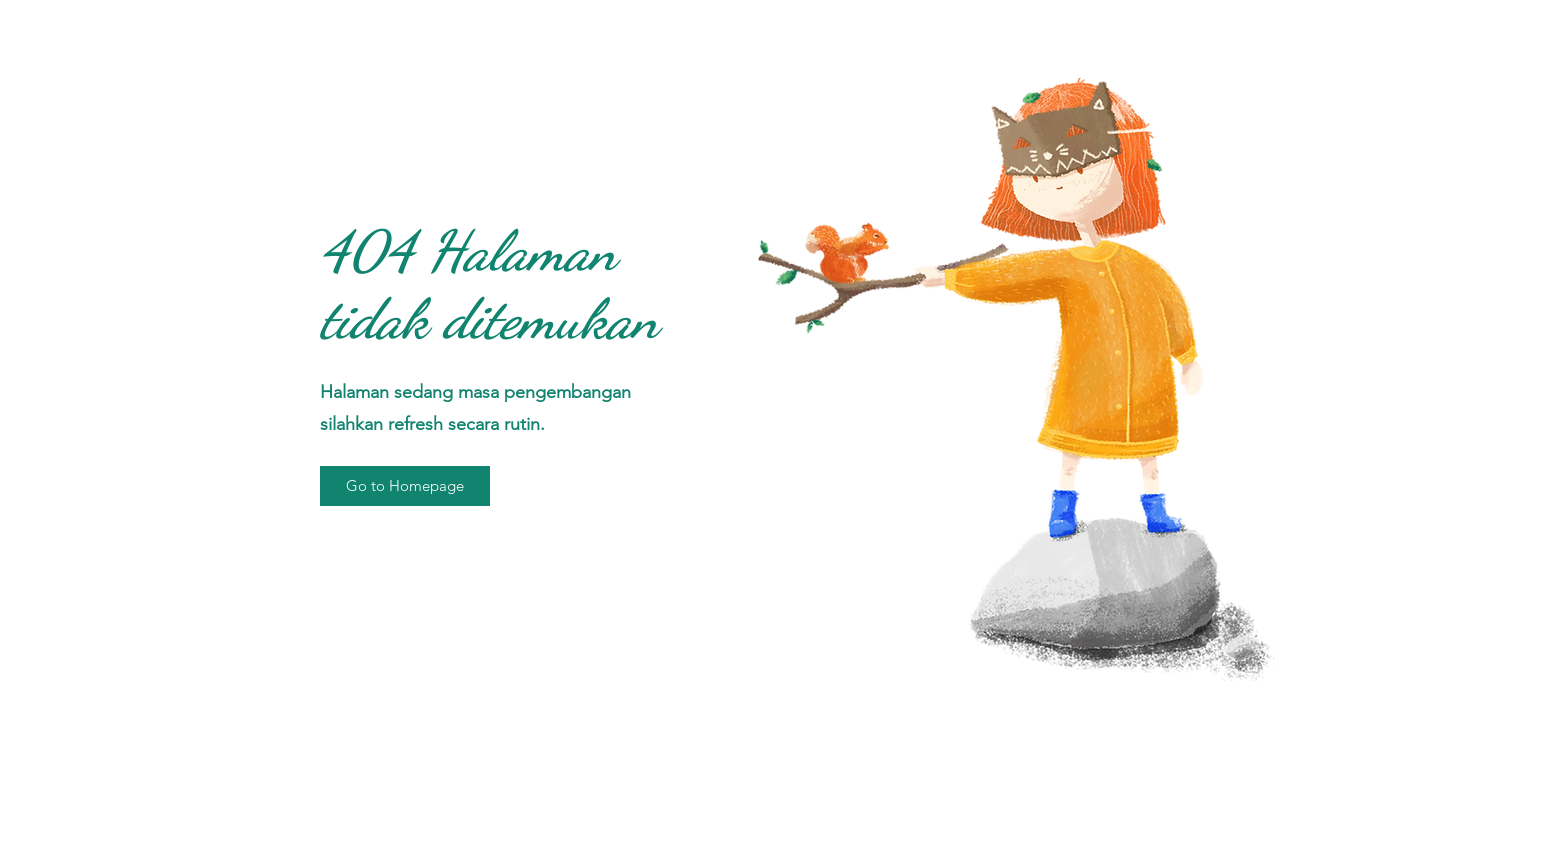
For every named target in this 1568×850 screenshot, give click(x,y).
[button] (405, 486)
